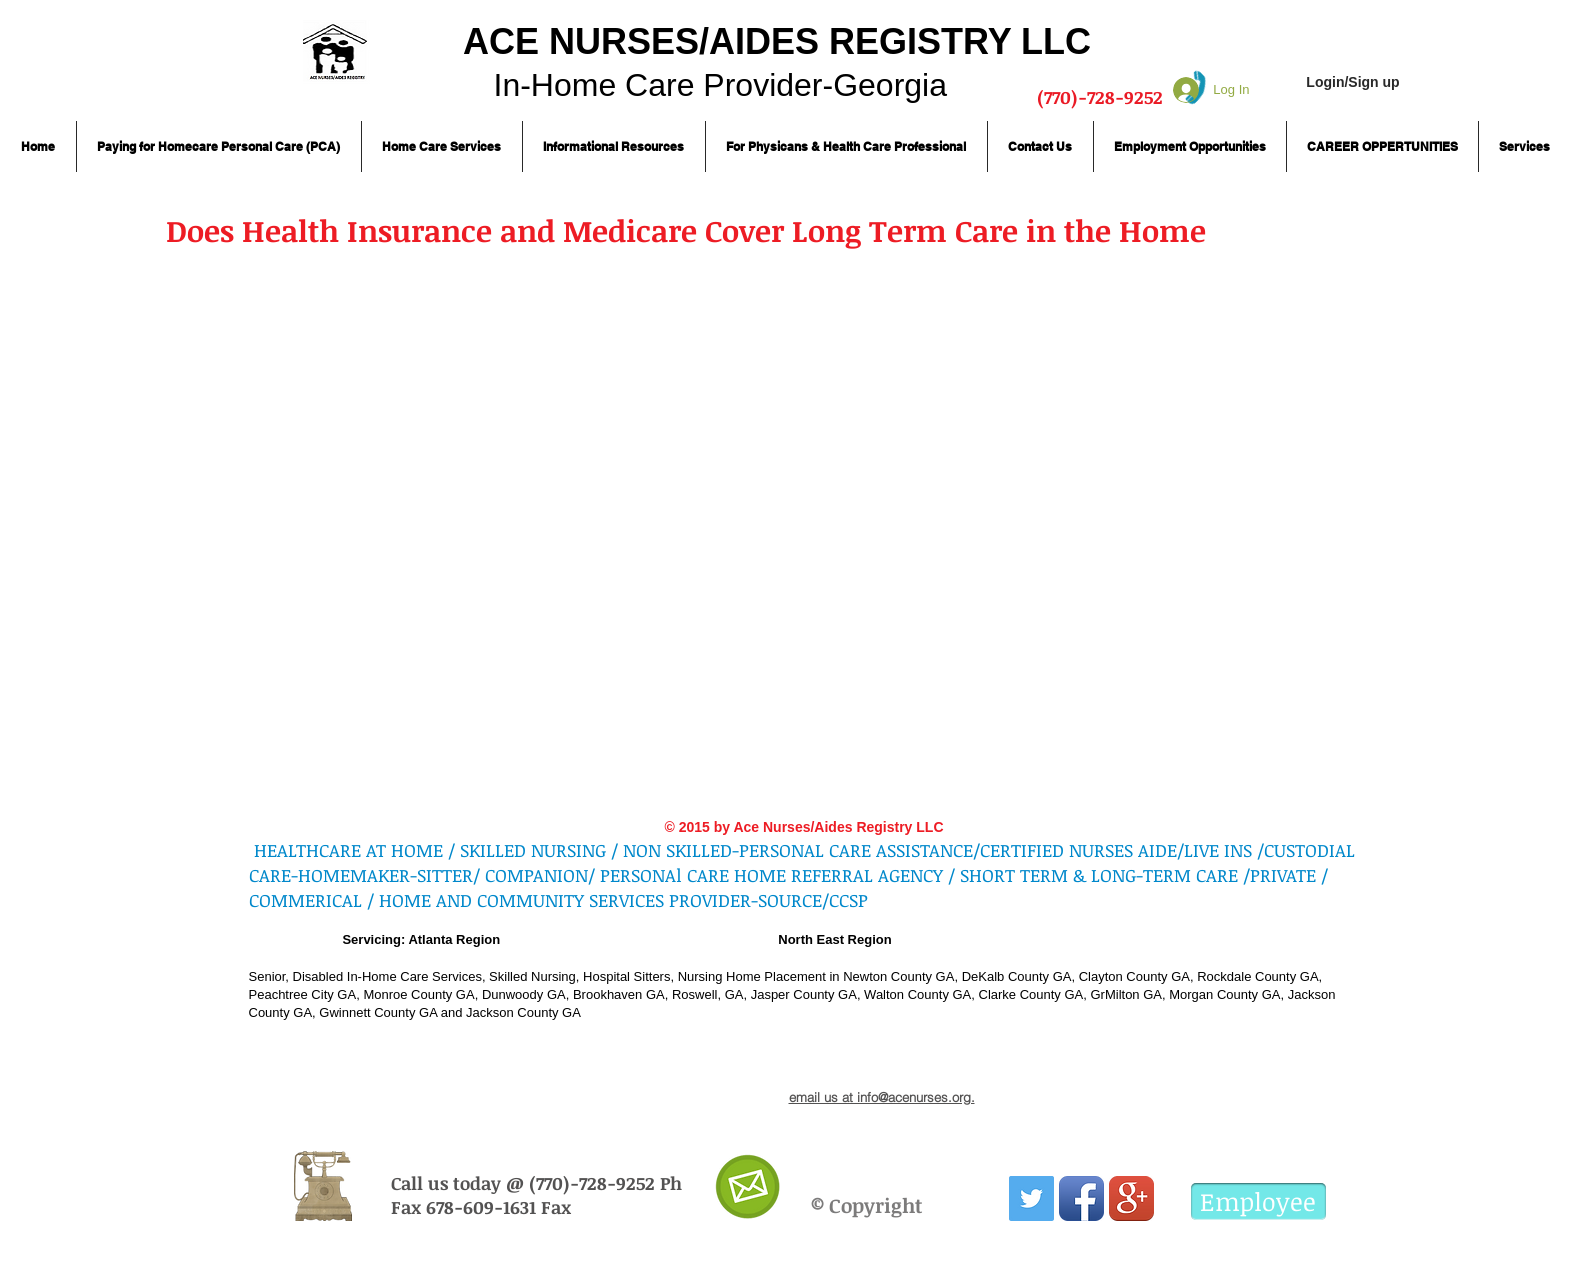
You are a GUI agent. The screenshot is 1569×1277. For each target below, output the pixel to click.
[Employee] (1258, 1201)
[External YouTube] (584, 501)
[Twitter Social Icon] (1031, 1198)
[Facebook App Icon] (1081, 1198)
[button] (219, 146)
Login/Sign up (1352, 82)
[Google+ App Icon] (1131, 1198)
